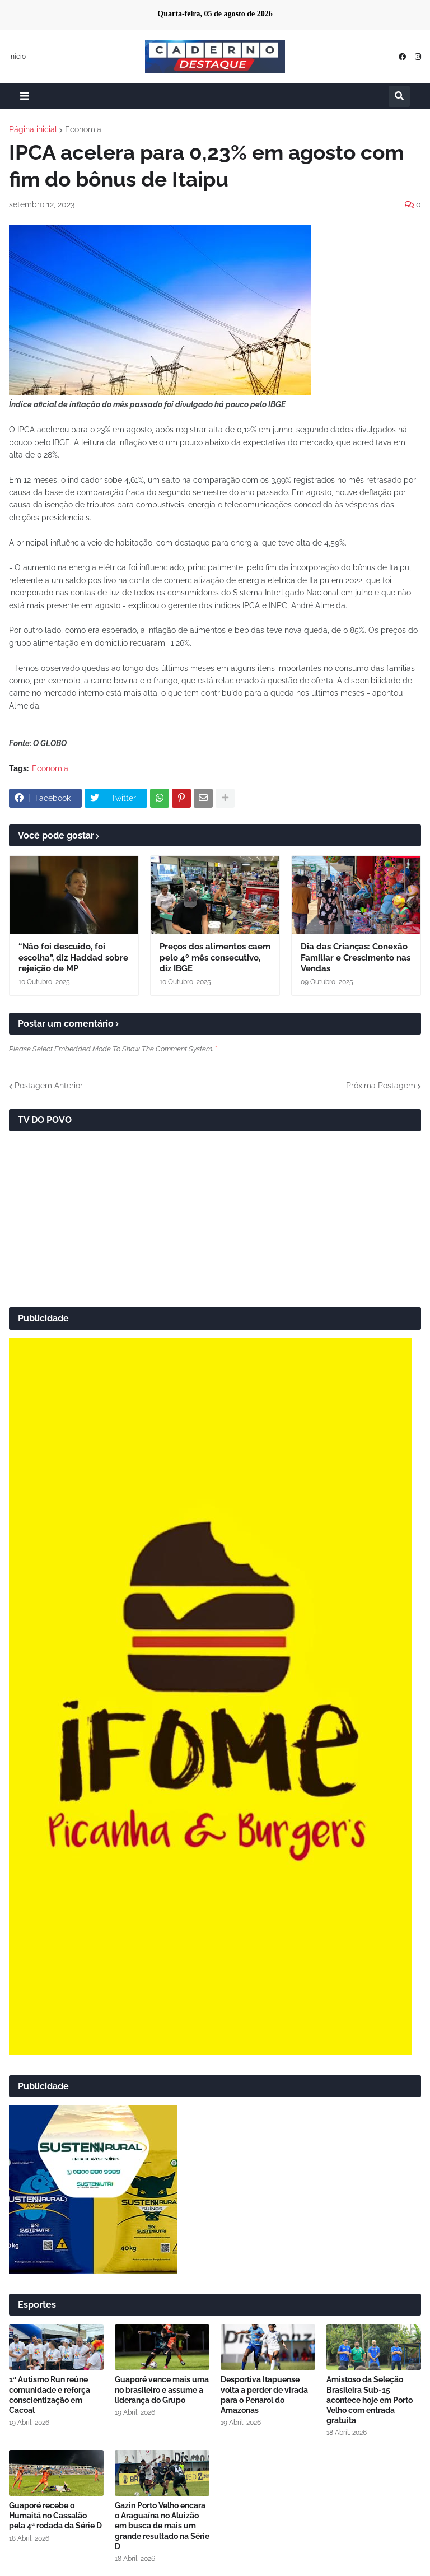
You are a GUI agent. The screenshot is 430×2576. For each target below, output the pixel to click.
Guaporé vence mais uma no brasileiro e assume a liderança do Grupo (162, 2389)
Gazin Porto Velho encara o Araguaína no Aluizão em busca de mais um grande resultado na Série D (162, 2526)
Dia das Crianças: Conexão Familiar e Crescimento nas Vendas (355, 957)
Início (17, 56)
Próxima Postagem (380, 1085)
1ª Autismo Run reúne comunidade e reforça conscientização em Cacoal (49, 2395)
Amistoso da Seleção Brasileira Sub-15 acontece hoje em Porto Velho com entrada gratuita (369, 2400)
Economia (83, 129)
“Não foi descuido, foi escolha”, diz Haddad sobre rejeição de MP (73, 957)
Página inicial (33, 129)
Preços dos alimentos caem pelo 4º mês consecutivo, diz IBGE (215, 957)
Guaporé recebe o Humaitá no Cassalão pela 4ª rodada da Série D (55, 2515)
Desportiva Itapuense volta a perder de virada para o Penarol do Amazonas (264, 2395)
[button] (24, 96)
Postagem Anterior (49, 1085)
